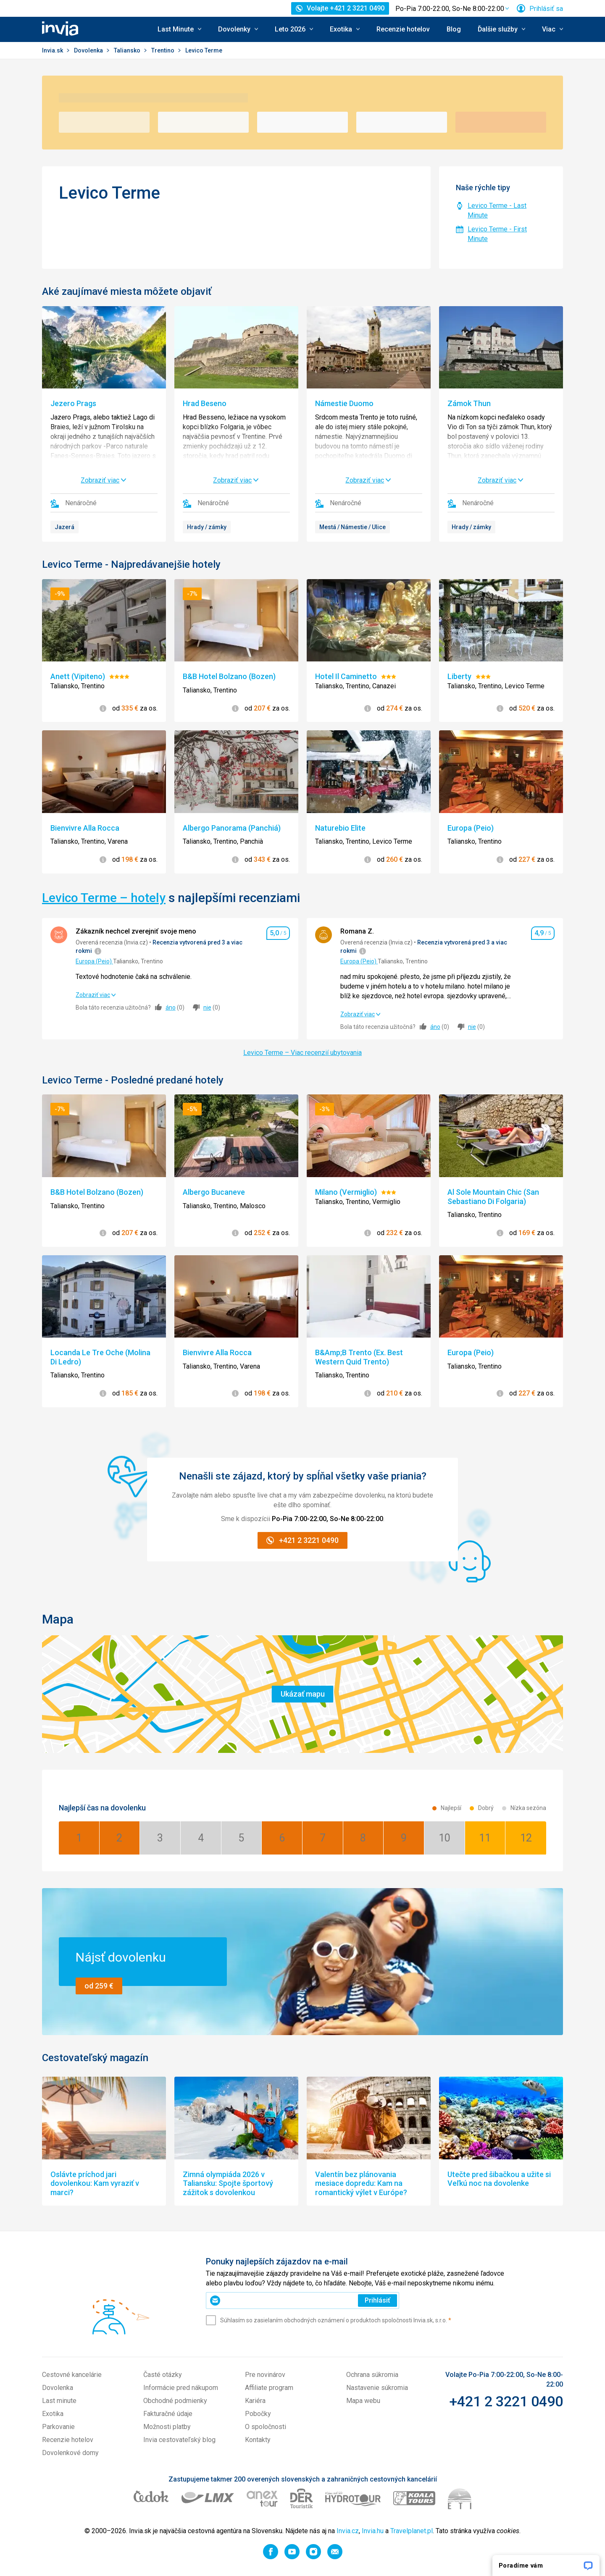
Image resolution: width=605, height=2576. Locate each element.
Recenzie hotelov (403, 29)
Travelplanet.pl (411, 2531)
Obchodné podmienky (175, 2401)
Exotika (52, 2414)
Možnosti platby (167, 2427)
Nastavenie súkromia (377, 2388)
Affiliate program (269, 2388)
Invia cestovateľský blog (179, 2440)
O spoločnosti (265, 2427)
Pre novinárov (265, 2375)
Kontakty (258, 2440)
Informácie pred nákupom (180, 2388)
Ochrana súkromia (372, 2375)
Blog (454, 29)
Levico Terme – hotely (104, 897)
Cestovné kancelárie (72, 2375)
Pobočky (258, 2414)
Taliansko (128, 50)
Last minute (59, 2401)
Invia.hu (373, 2531)
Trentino (163, 50)
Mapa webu (363, 2401)
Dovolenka (89, 50)
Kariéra (255, 2401)
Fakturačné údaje (167, 2414)
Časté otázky (162, 2375)
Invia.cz (348, 2531)
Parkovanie (58, 2427)
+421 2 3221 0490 (506, 2401)
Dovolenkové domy (70, 2453)
